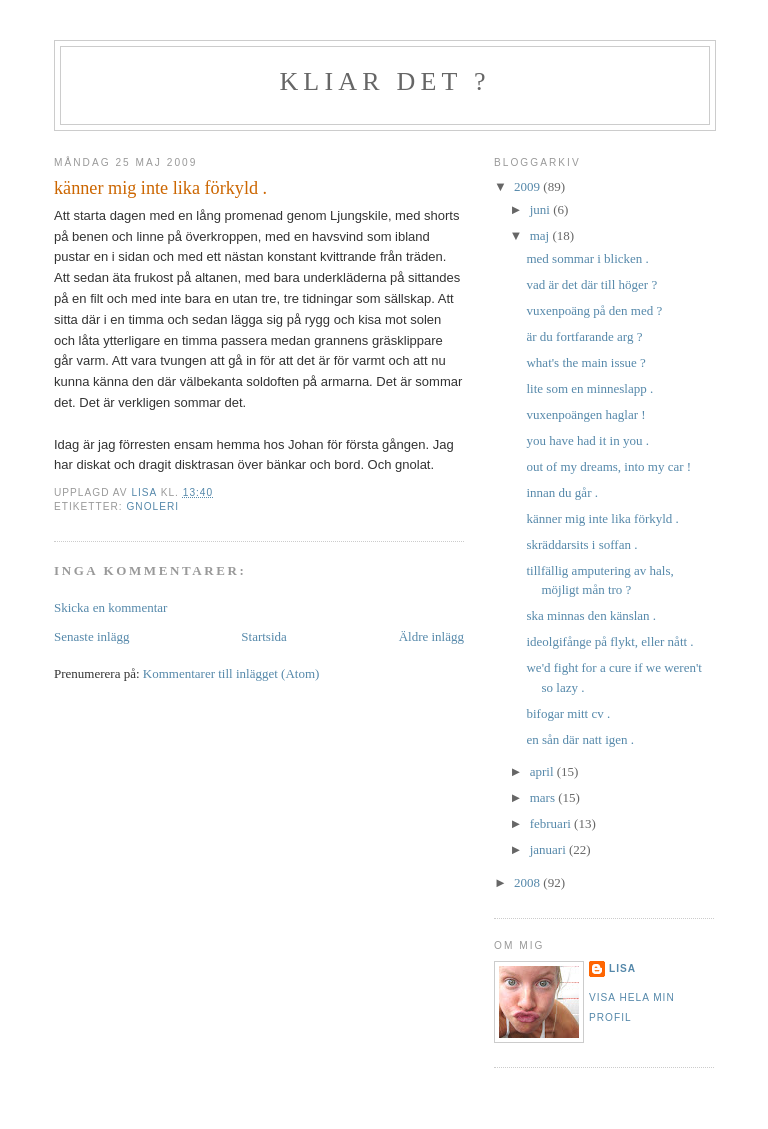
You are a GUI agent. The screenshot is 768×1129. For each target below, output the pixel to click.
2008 (528, 882)
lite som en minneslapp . (589, 388)
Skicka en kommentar (110, 607)
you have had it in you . (587, 440)
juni (541, 209)
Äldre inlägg (431, 636)
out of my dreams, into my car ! (608, 466)
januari (549, 849)
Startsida (264, 636)
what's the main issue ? (585, 362)
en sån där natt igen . (580, 739)
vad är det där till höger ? (591, 284)
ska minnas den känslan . (591, 615)
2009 (528, 186)
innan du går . (561, 492)
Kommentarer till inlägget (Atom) (231, 673)
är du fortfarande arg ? (584, 336)
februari (552, 823)
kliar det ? (384, 81)
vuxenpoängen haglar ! (585, 414)
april (543, 771)
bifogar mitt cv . (568, 713)
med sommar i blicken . (587, 258)
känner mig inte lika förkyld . (602, 518)
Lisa (622, 968)
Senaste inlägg (91, 636)
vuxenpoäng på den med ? (594, 310)
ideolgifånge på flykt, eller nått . (609, 641)
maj (541, 235)
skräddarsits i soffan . (581, 544)
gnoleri (152, 506)
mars (544, 797)
